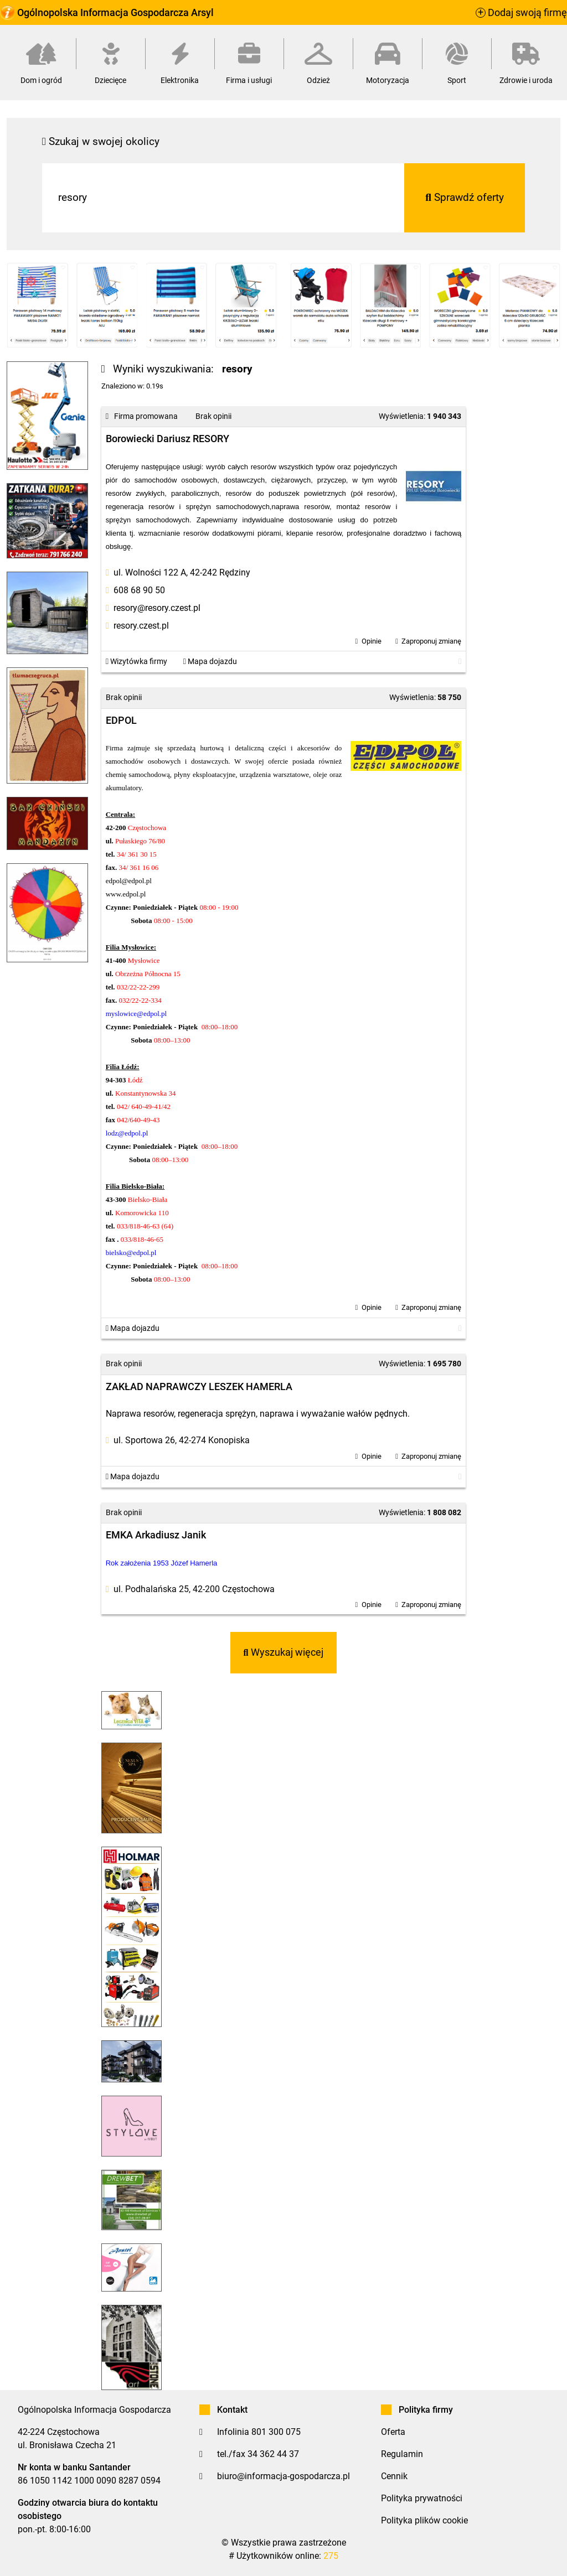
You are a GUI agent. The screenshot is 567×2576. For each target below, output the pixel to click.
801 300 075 (276, 2432)
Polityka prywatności (421, 2498)
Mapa (210, 661)
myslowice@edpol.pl (136, 1013)
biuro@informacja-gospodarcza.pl (283, 2476)
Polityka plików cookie (424, 2520)
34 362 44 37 (273, 2454)
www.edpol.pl (126, 894)
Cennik (394, 2476)
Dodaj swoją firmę (521, 12)
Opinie (372, 641)
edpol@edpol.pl (129, 881)
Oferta (393, 2432)
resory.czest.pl (141, 625)
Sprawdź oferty (464, 197)
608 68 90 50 (139, 590)
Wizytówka (136, 661)
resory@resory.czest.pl (157, 608)
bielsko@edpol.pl (131, 1252)
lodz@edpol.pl (127, 1133)
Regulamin (402, 2454)
